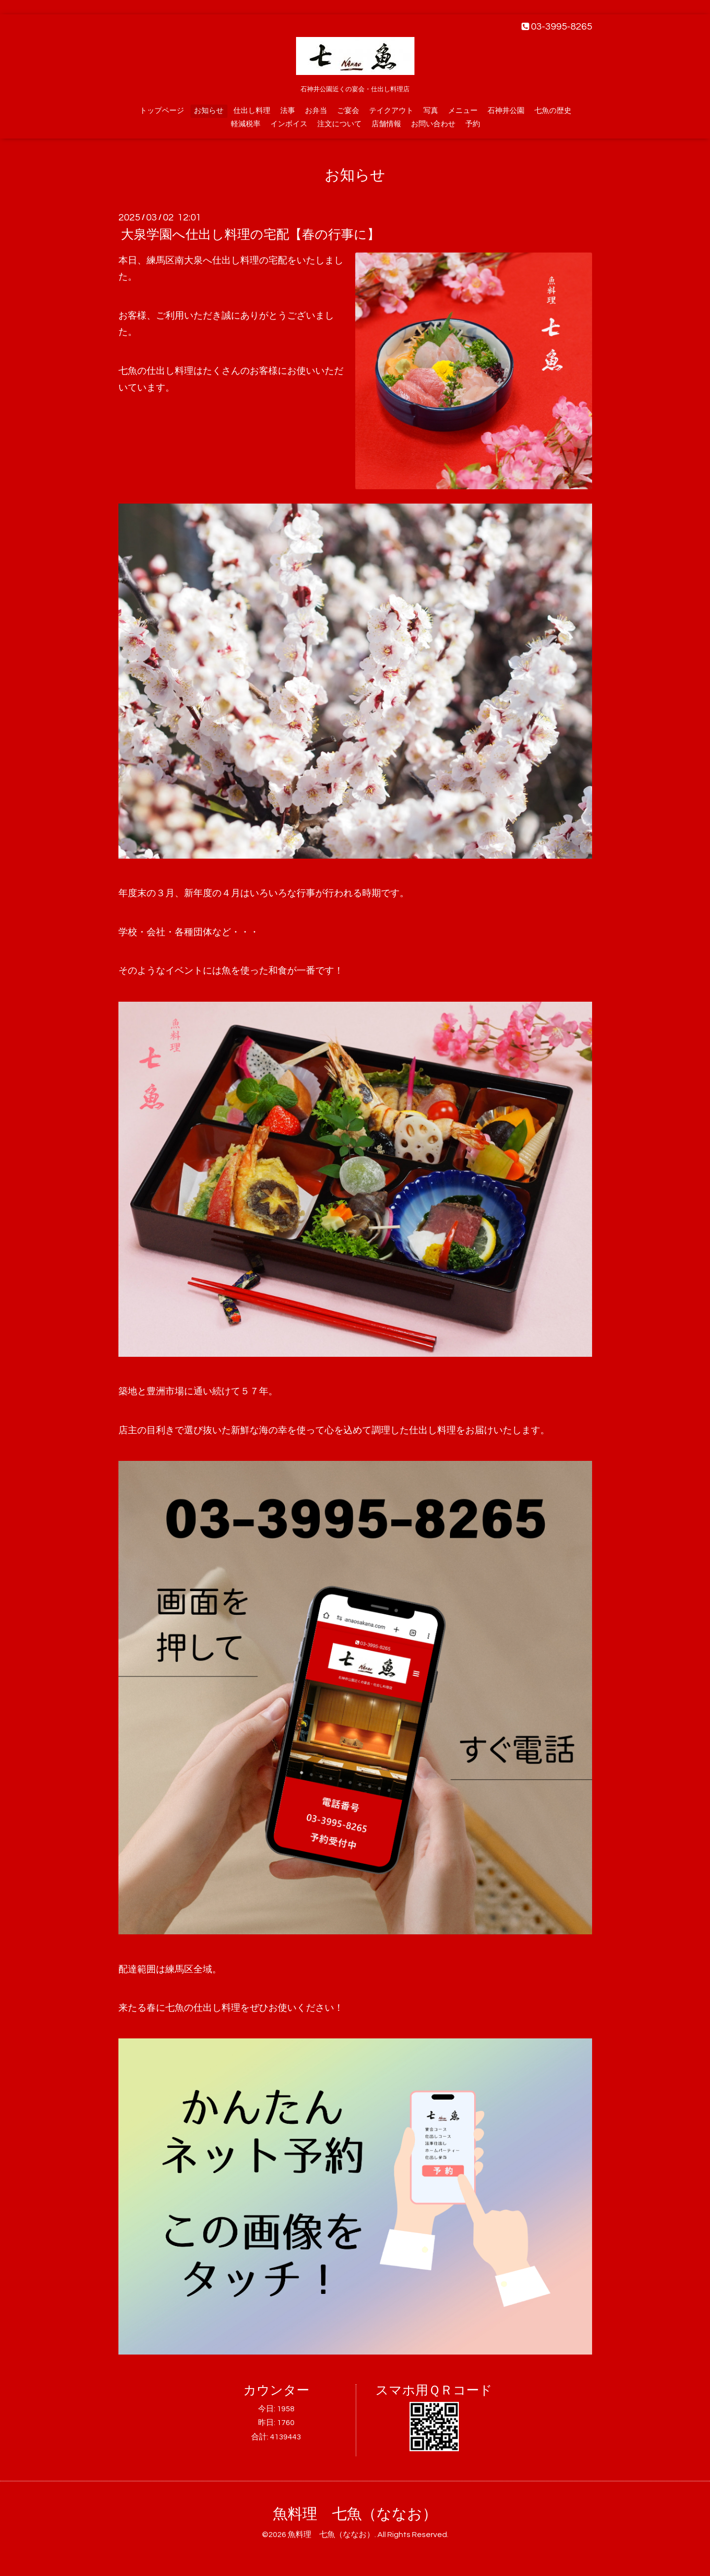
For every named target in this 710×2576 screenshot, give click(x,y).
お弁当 (316, 110)
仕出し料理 (251, 110)
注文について (339, 124)
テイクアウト (391, 110)
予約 (472, 124)
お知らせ (209, 110)
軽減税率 (246, 124)
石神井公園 (505, 110)
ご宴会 (348, 110)
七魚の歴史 (552, 110)
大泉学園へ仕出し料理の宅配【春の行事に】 (250, 234)
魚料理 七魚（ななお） (355, 2514)
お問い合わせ (433, 124)
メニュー (463, 110)
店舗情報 (386, 124)
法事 (287, 110)
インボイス (288, 124)
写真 (430, 110)
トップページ (162, 110)
